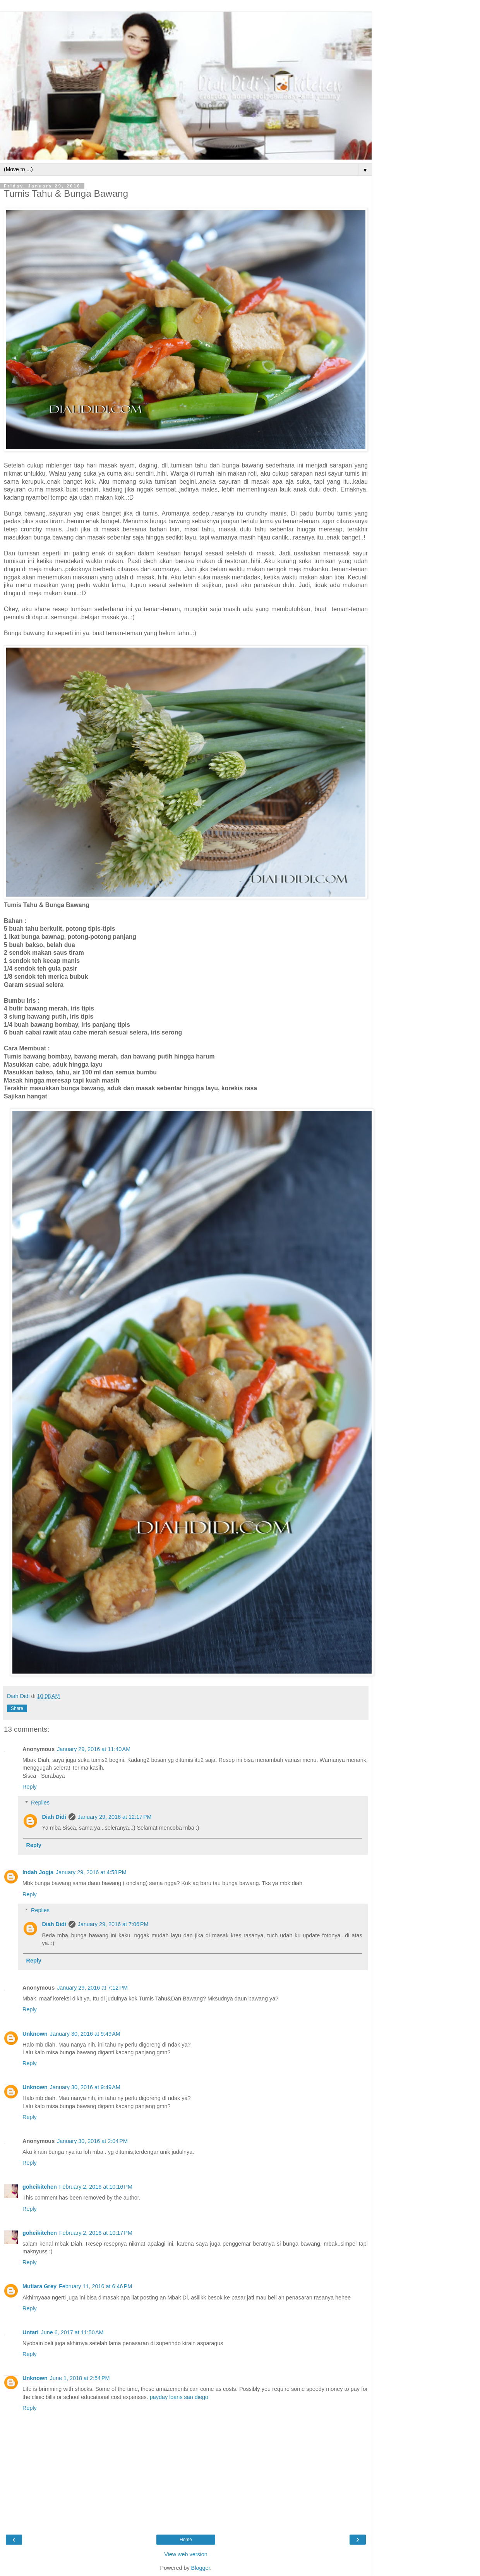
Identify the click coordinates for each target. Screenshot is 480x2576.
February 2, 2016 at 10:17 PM (95, 2233)
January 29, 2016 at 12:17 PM (115, 1817)
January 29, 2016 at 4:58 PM (91, 1872)
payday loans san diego (179, 2397)
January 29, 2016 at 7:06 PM (113, 1924)
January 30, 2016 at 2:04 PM (92, 2141)
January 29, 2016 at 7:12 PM (92, 1988)
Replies (40, 1802)
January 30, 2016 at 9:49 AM (85, 2034)
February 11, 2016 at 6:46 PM (95, 2286)
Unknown (35, 2034)
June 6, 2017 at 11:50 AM (72, 2332)
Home (186, 2539)
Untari (30, 2332)
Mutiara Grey (39, 2286)
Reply (29, 1787)
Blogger (200, 2568)
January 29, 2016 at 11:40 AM (93, 1749)
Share (17, 1708)
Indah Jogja (37, 1872)
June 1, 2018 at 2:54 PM (80, 2378)
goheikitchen (39, 2187)
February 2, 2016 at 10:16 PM (95, 2187)
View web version (185, 2554)
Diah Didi (54, 1817)
